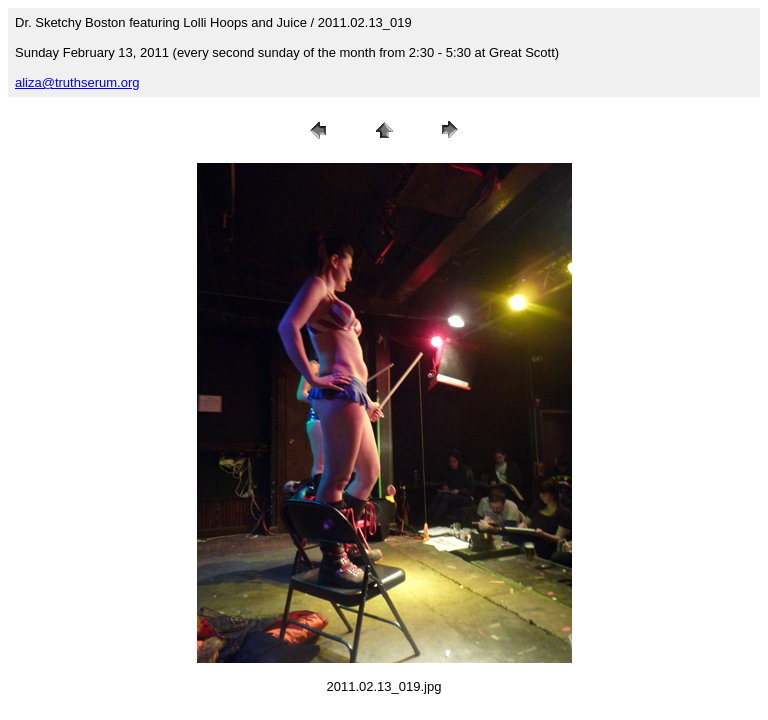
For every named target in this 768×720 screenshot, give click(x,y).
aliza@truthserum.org (77, 82)
